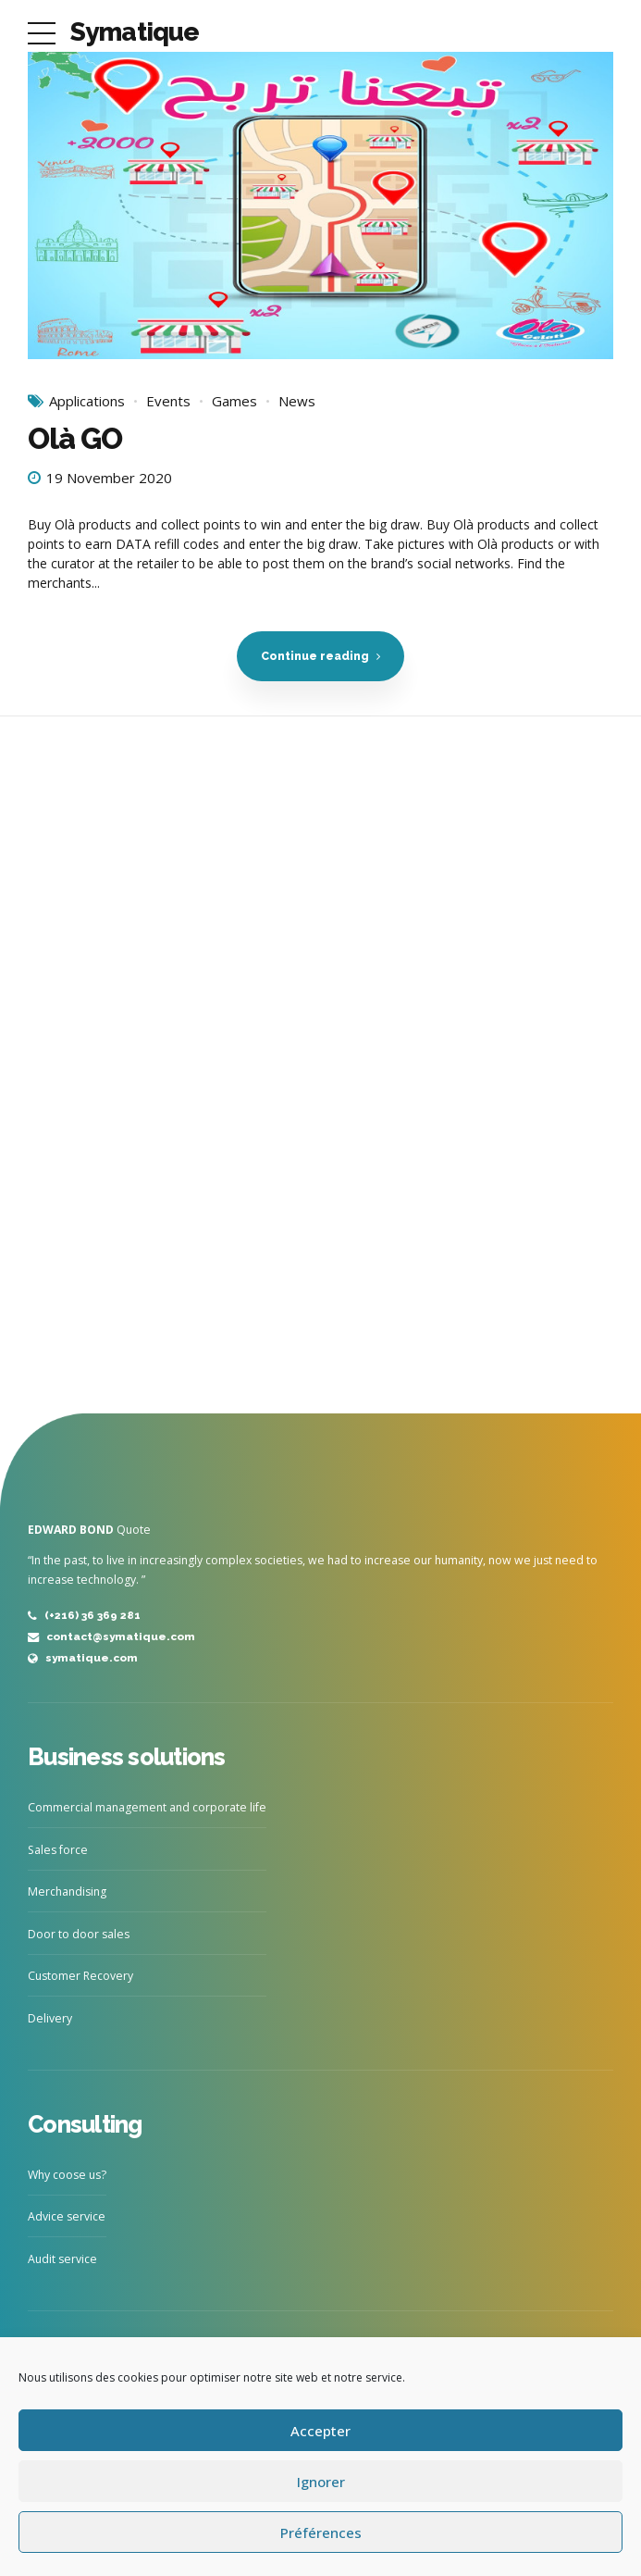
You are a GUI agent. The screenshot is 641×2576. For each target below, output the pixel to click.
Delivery (50, 2018)
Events (168, 402)
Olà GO (75, 439)
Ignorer (321, 2481)
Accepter (320, 2430)
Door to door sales (78, 1934)
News (296, 402)
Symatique (134, 32)
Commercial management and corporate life (147, 1807)
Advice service (66, 2216)
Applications (87, 402)
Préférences (321, 2532)
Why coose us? (67, 2175)
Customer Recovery (80, 1976)
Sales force (58, 1850)
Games (234, 402)
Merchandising (67, 1891)
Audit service (62, 2259)
